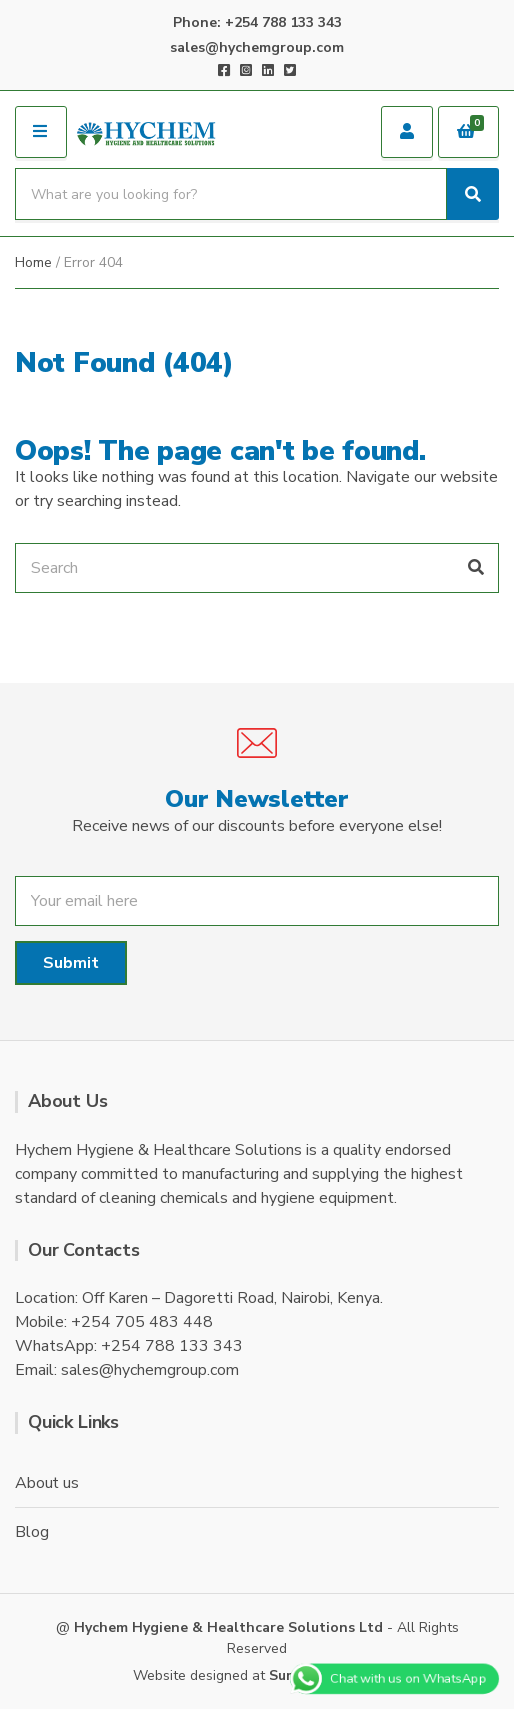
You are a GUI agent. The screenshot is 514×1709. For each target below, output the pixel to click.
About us (47, 1483)
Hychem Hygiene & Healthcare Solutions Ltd (228, 1627)
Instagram (246, 70)
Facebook (224, 70)
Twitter (290, 70)
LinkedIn (268, 70)
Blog (31, 1532)
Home (33, 262)
